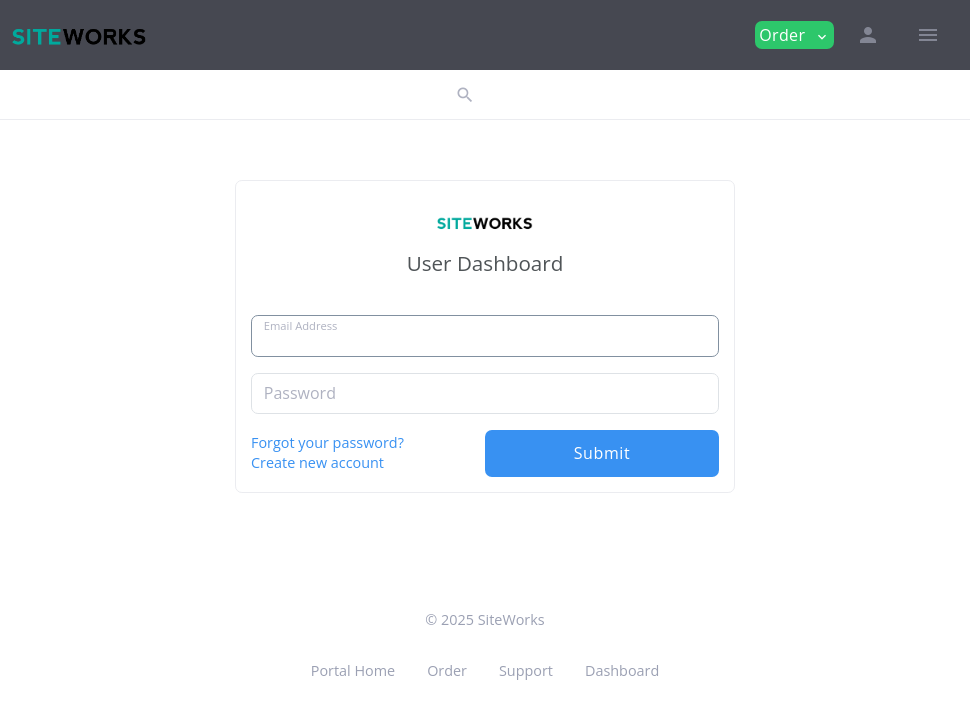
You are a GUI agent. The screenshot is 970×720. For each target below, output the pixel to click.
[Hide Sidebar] (928, 35)
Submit (602, 453)
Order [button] (794, 35)
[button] (868, 35)
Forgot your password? (327, 442)
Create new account (317, 462)
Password (300, 393)
